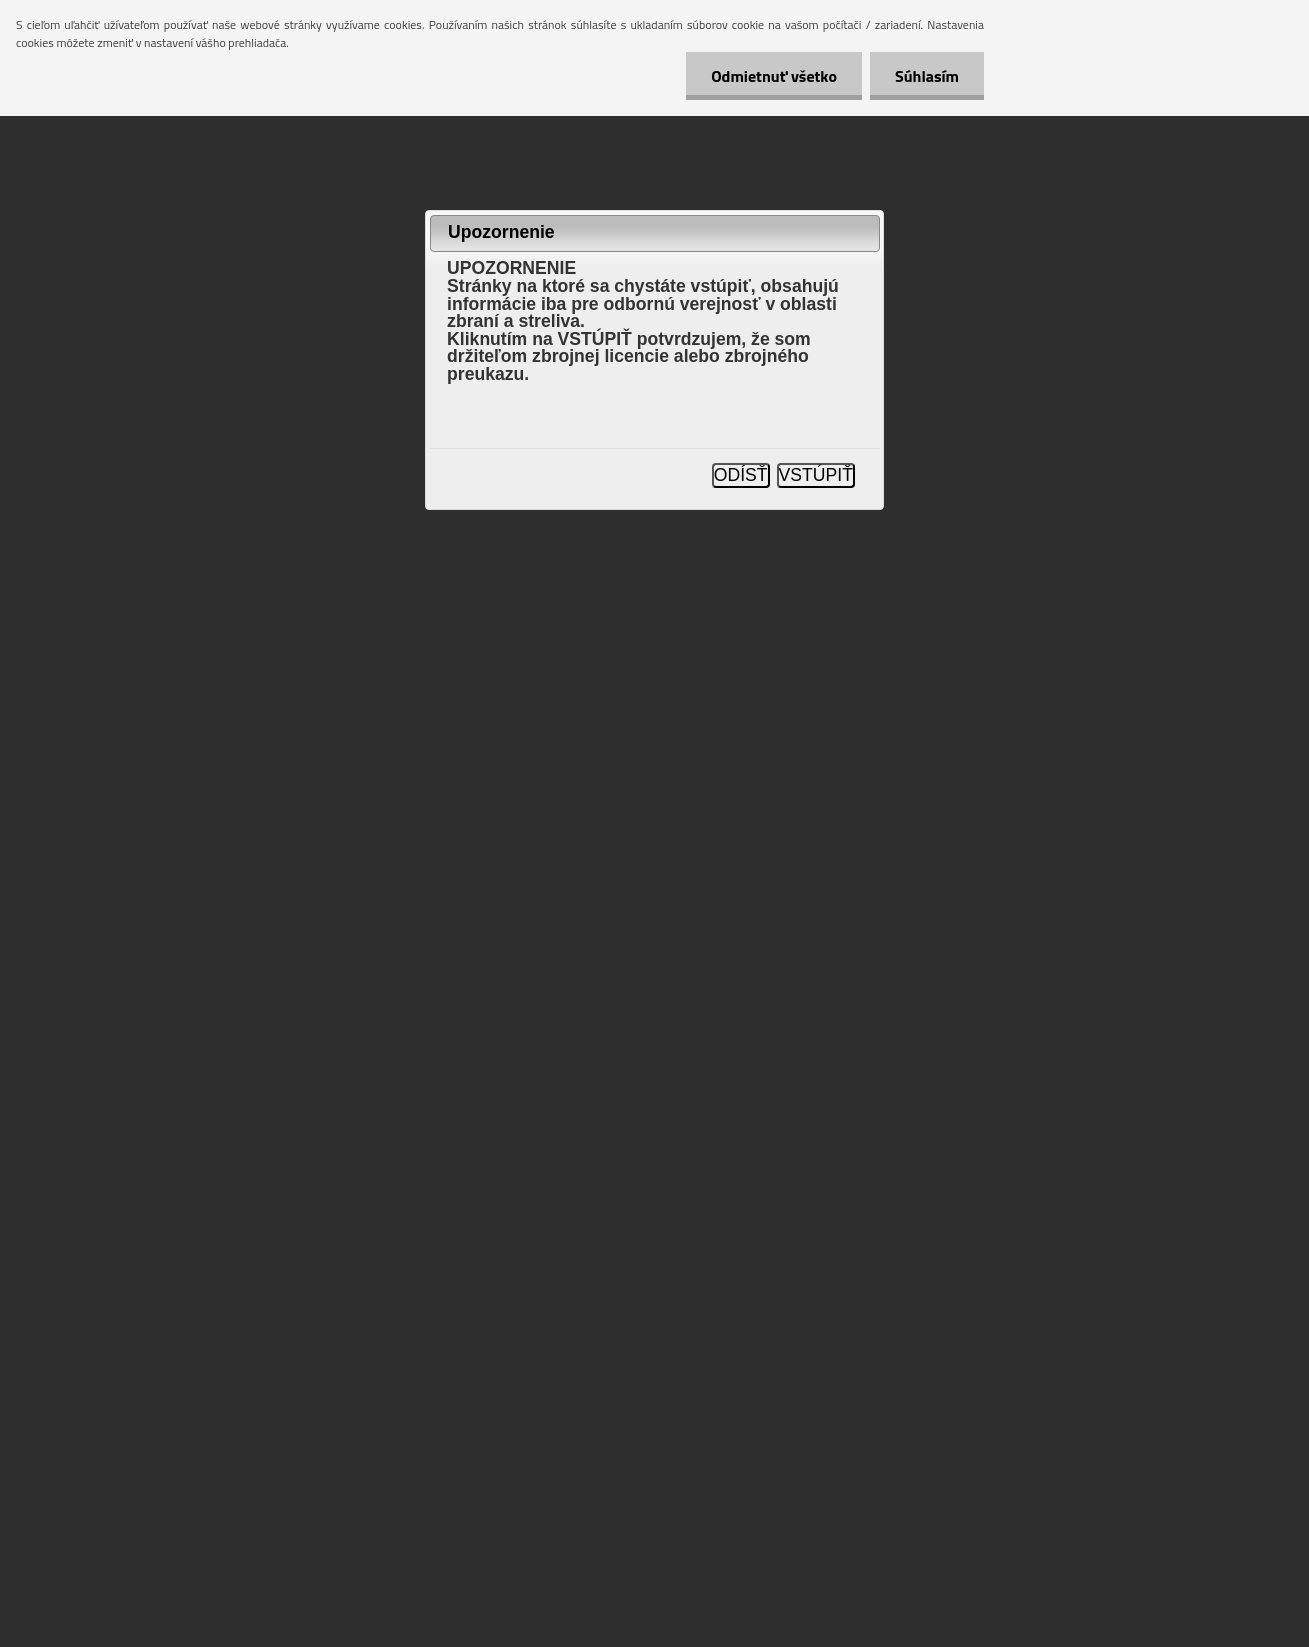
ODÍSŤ (741, 475)
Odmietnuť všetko (774, 76)
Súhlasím (927, 76)
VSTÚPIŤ (816, 475)
